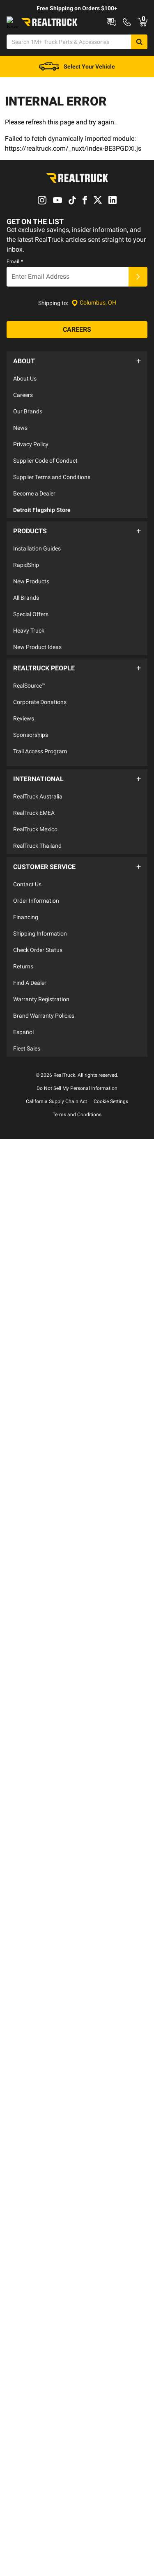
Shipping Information (40, 941)
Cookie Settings (111, 1110)
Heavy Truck (28, 655)
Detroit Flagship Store (42, 539)
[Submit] (138, 311)
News (20, 457)
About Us (25, 408)
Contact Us (27, 892)
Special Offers (30, 639)
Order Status (133, 34)
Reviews (23, 739)
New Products (31, 606)
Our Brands (27, 441)
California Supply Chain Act (56, 1110)
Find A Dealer (29, 991)
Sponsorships (30, 755)
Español (23, 1040)
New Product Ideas (37, 672)
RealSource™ (29, 706)
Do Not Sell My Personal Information (77, 1096)
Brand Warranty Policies (43, 1024)
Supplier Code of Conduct (45, 490)
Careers (23, 424)
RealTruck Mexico (35, 842)
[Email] (68, 311)
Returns (23, 974)
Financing (25, 925)
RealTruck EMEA (34, 825)
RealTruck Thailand (37, 858)
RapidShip (26, 590)
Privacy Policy (30, 473)
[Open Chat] (19, 76)
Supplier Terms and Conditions (51, 506)
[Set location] (93, 337)
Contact (94, 34)
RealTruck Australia (37, 809)
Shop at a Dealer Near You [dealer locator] (38, 34)
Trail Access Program (40, 771)
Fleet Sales (26, 1056)
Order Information (36, 909)
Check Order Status (37, 958)
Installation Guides (37, 573)
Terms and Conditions (77, 1123)
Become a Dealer (34, 523)
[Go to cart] (141, 76)
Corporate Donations (40, 722)
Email (15, 295)
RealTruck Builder (112, 21)
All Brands (26, 622)
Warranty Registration (41, 1007)
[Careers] (77, 363)
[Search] (146, 55)
